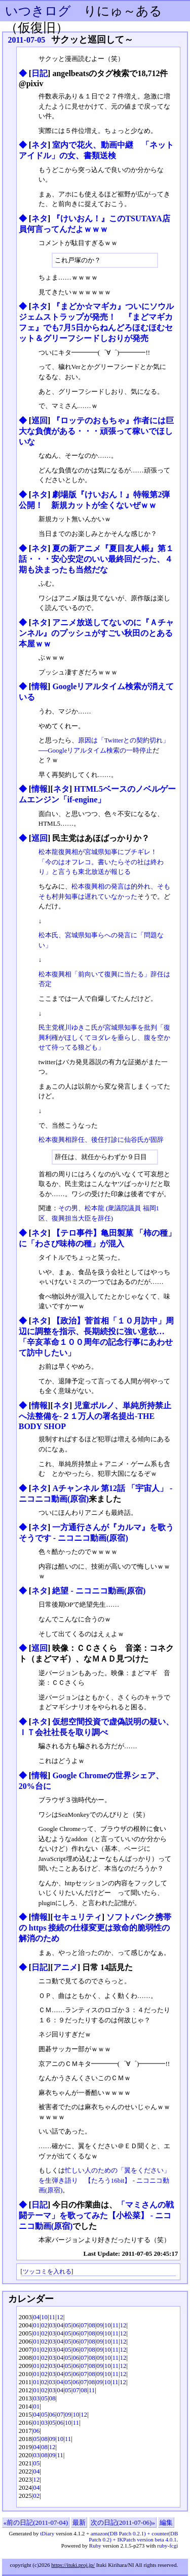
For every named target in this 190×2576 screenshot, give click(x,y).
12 (60, 2317)
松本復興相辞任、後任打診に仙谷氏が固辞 (101, 1139)
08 (92, 2325)
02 (44, 2325)
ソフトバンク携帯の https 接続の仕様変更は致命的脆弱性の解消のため (95, 1928)
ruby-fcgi (167, 2546)
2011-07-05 (27, 40)
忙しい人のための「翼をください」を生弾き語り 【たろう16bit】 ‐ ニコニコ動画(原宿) (104, 2180)
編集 (166, 2522)
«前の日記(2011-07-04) (36, 2522)
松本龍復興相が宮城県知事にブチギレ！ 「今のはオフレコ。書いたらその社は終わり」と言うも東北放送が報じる (101, 861)
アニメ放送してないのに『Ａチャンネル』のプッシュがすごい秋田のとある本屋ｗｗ (96, 633)
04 (36, 2317)
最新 (79, 2522)
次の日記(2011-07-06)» (123, 2522)
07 (84, 2325)
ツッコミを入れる (47, 2271)
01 (36, 2325)
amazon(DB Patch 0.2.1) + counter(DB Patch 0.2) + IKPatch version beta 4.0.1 (133, 2536)
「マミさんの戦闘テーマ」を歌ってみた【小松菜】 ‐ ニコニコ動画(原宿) (96, 2215)
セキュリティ (77, 1917)
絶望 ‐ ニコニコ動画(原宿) (98, 1590)
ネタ (39, 145)
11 (52, 2317)
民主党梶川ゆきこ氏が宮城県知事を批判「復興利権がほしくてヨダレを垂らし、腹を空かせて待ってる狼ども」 (104, 1037)
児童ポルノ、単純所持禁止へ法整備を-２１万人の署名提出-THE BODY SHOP (95, 1416)
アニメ (65, 1967)
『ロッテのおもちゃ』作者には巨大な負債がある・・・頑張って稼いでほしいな (96, 431)
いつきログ (38, 11)
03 (52, 2325)
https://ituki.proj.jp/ (73, 2565)
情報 (39, 686)
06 (75, 2325)
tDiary (47, 2533)
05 (68, 2325)
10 (44, 2317)
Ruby (95, 2546)
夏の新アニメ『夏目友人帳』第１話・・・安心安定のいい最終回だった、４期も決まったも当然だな (96, 559)
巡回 (39, 420)
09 (99, 2325)
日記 (39, 73)
